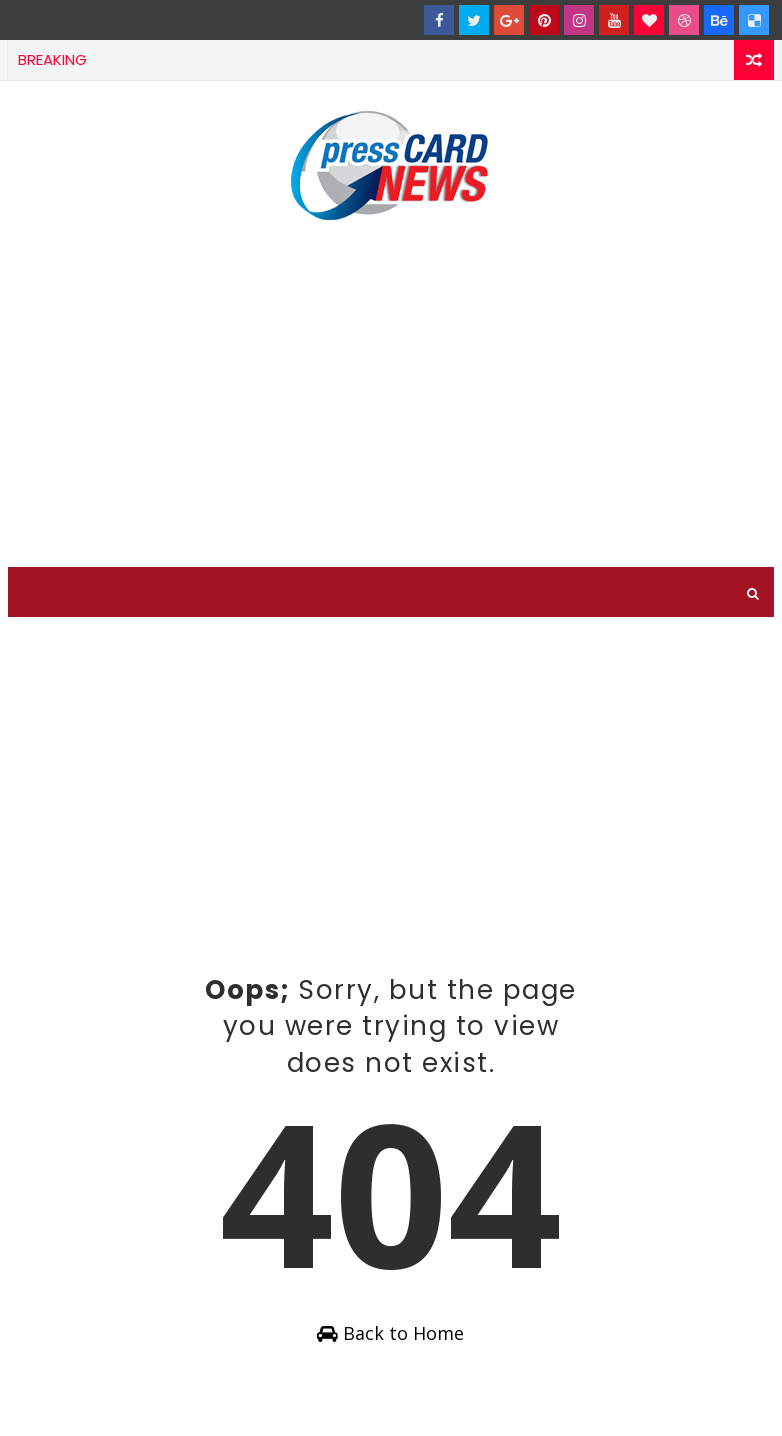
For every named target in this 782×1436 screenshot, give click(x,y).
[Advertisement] (391, 397)
